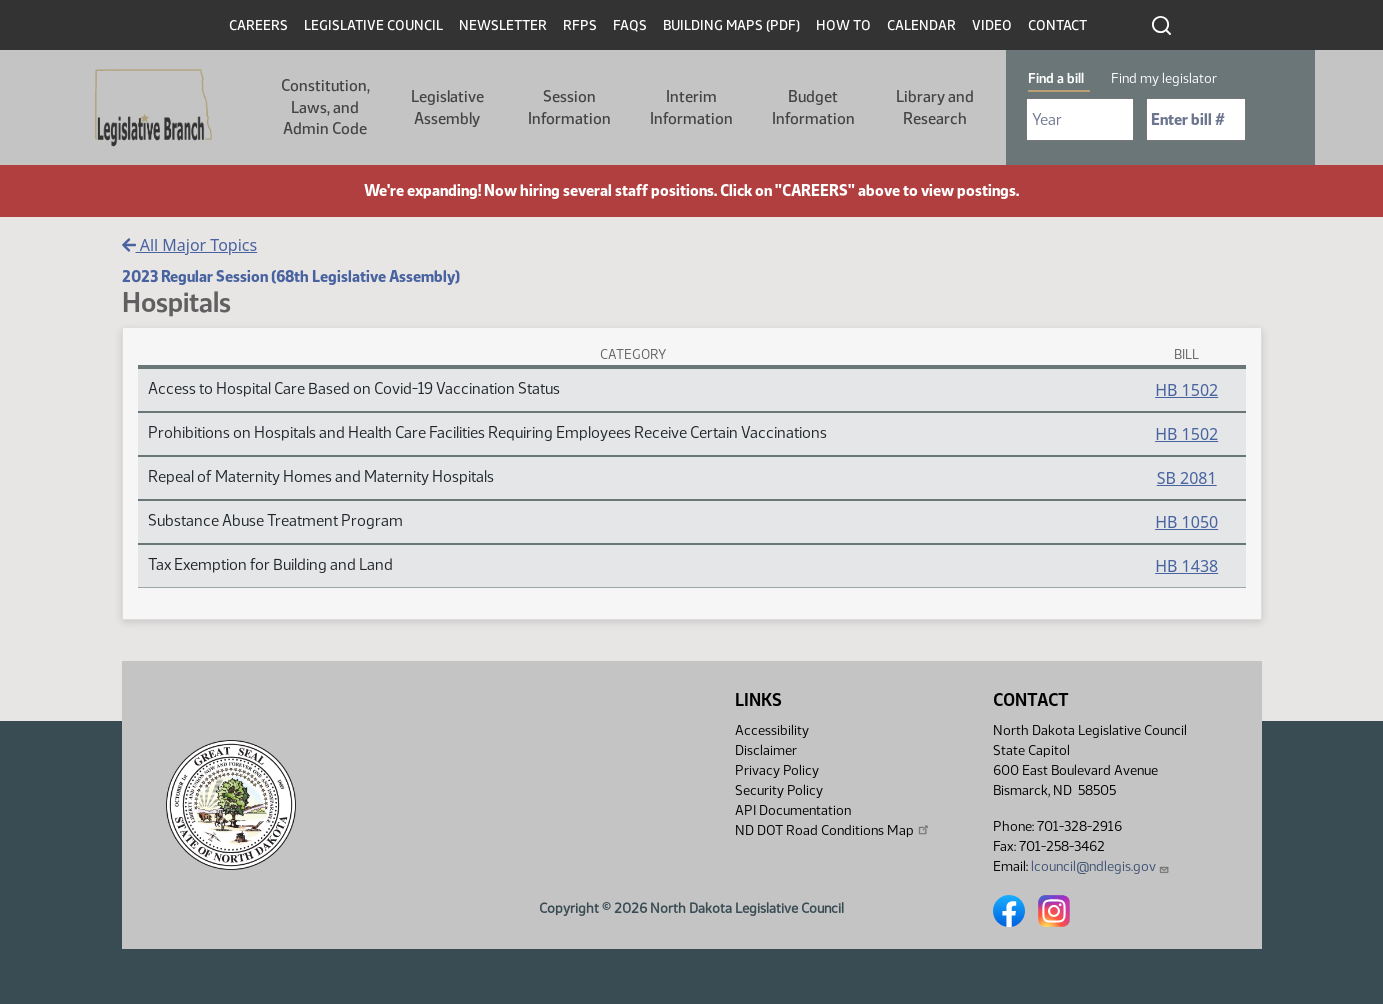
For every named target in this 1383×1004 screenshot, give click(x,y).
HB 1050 (1186, 522)
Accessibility (772, 730)
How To (843, 25)
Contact (1057, 25)
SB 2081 (1187, 478)
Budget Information (813, 107)
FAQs (630, 25)
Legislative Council (373, 25)
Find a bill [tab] (1056, 78)
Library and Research (935, 107)
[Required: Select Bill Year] (1080, 119)
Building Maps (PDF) (731, 25)
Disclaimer (766, 750)
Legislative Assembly (447, 107)
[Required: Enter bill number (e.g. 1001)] (1196, 119)
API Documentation (793, 810)
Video (992, 25)
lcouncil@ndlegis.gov (1100, 866)
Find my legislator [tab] (1164, 78)
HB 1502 (1186, 390)
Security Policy (779, 790)
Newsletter (503, 25)
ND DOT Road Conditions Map (833, 830)
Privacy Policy (777, 770)
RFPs (580, 25)
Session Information (569, 107)
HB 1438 (1186, 566)
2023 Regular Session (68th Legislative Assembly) (291, 276)
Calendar (921, 25)
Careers (258, 25)
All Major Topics (190, 245)
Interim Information (691, 107)
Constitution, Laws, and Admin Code (325, 107)
